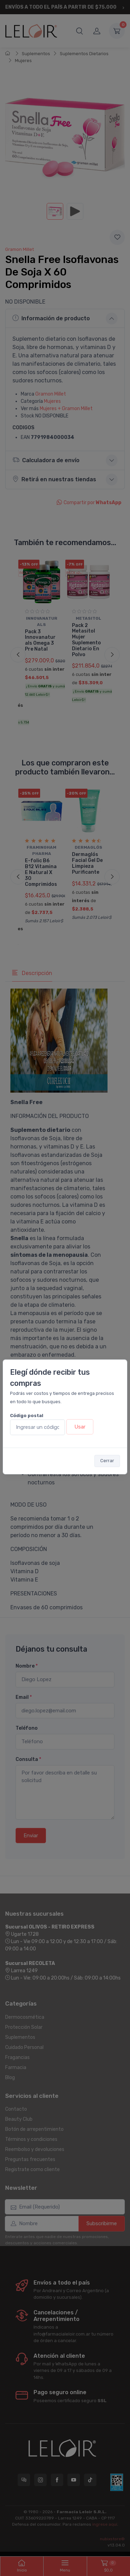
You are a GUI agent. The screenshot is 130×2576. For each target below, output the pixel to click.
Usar (79, 1427)
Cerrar (107, 1460)
